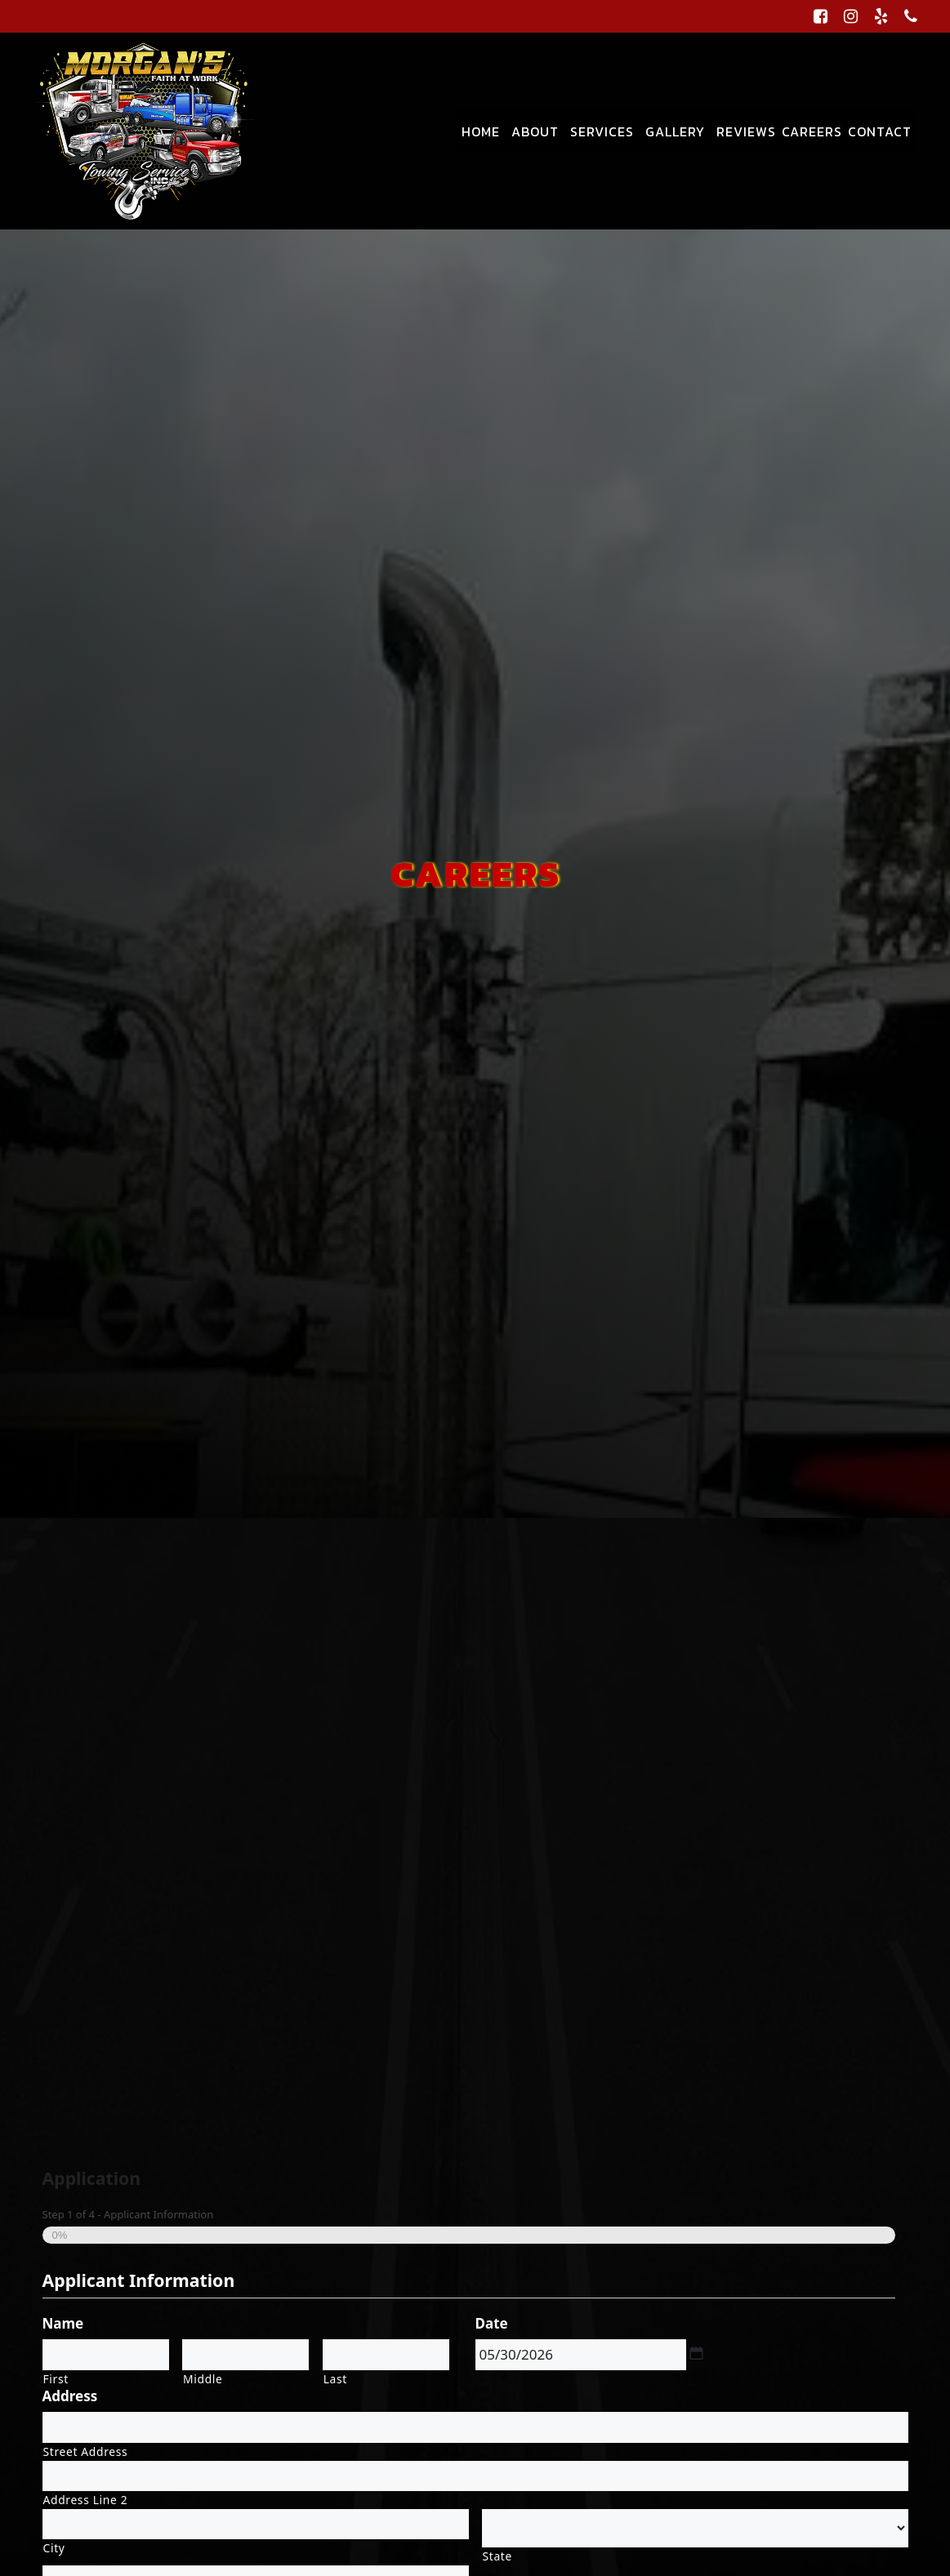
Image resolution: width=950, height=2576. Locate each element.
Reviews (746, 131)
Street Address (85, 2451)
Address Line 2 (85, 2499)
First (56, 2379)
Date (491, 2324)
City (54, 2548)
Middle (202, 2379)
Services (602, 131)
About (535, 131)
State (497, 2556)
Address (70, 2396)
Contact (880, 131)
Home (481, 131)
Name (63, 2324)
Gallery (675, 131)
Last (335, 2379)
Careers (812, 131)
